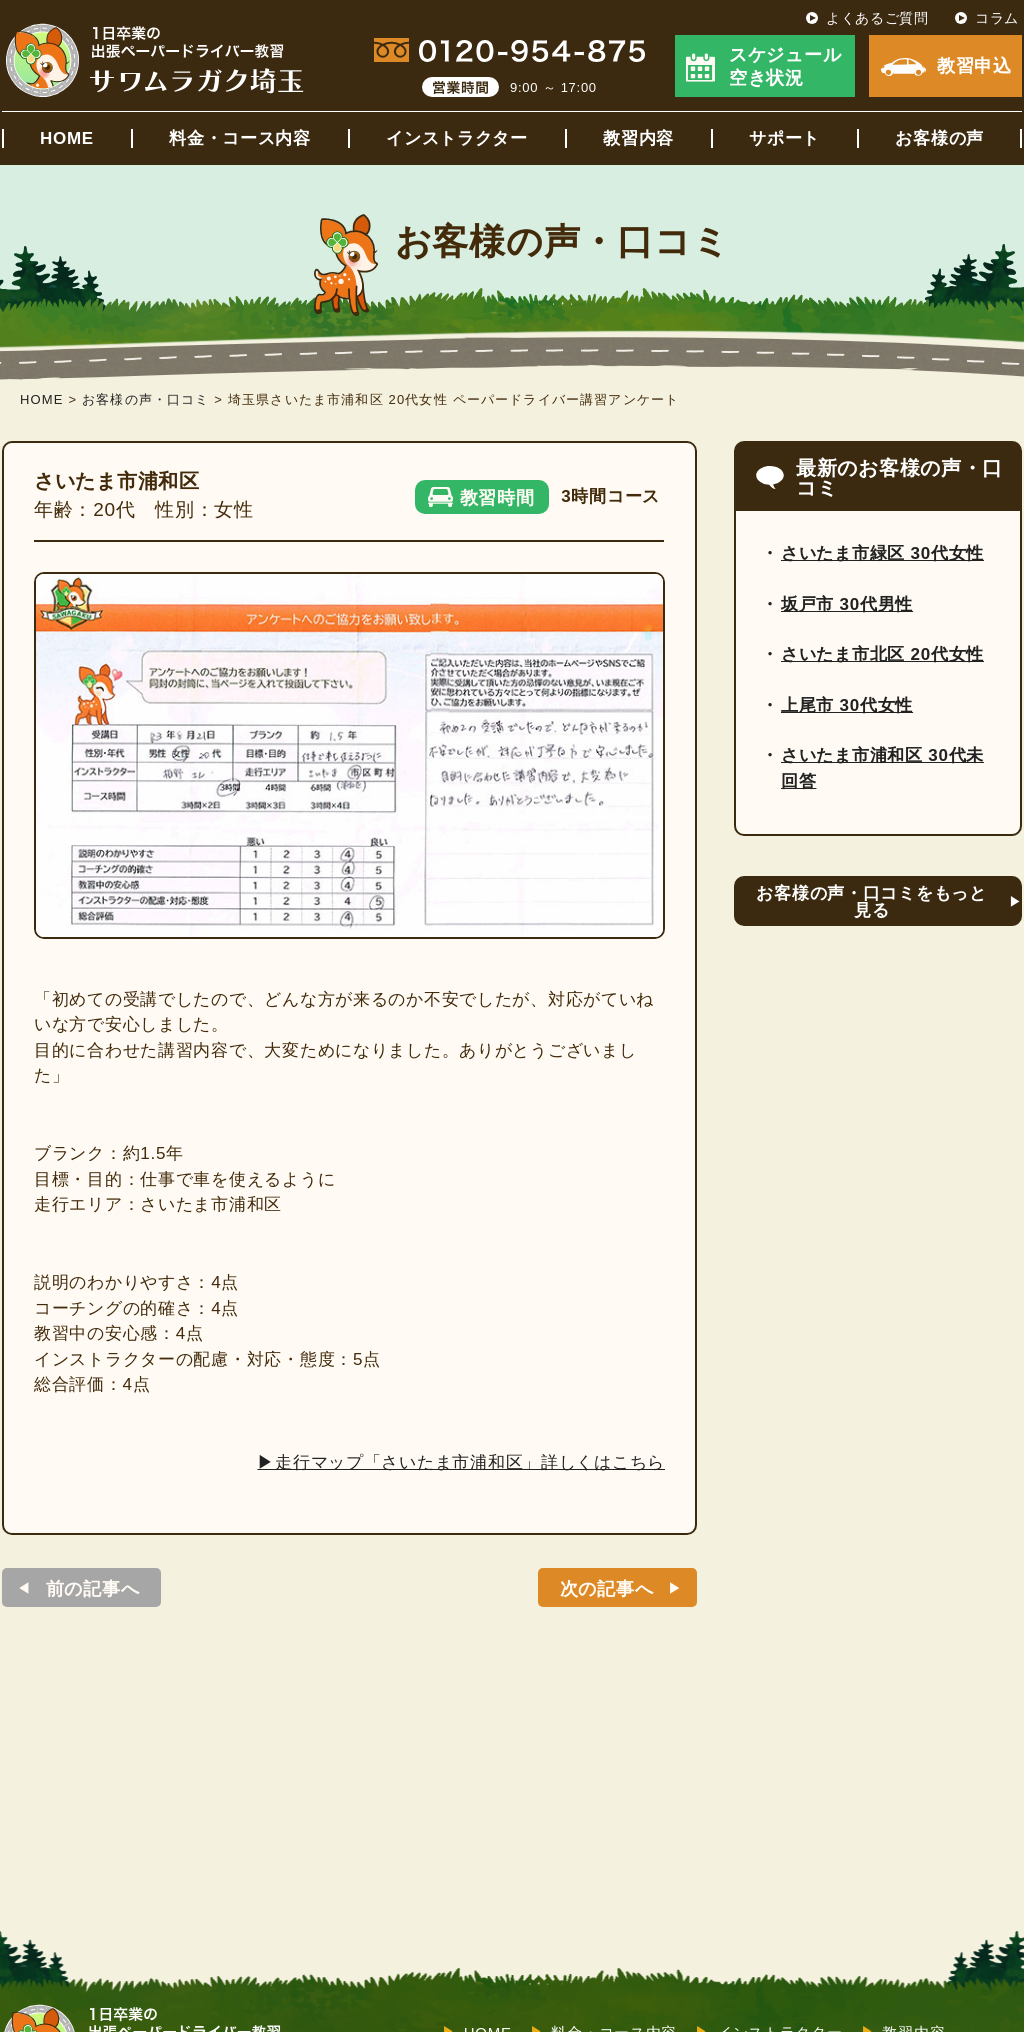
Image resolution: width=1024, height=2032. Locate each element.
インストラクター (457, 138)
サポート (784, 138)
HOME (67, 138)
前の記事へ (93, 1589)
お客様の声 (939, 138)
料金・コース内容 (240, 138)
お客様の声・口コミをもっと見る (871, 902)
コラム (997, 18)
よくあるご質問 (877, 18)
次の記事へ (607, 1589)
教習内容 (638, 138)
